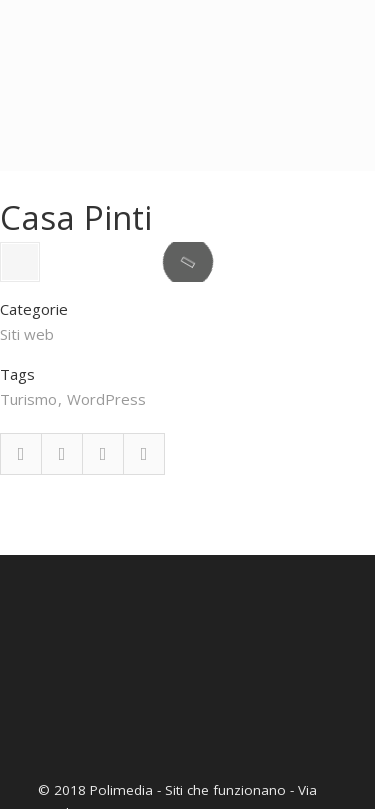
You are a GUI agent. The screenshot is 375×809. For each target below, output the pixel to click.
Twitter (62, 564)
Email (144, 564)
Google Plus (103, 564)
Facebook (21, 564)
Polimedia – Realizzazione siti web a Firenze (188, 49)
